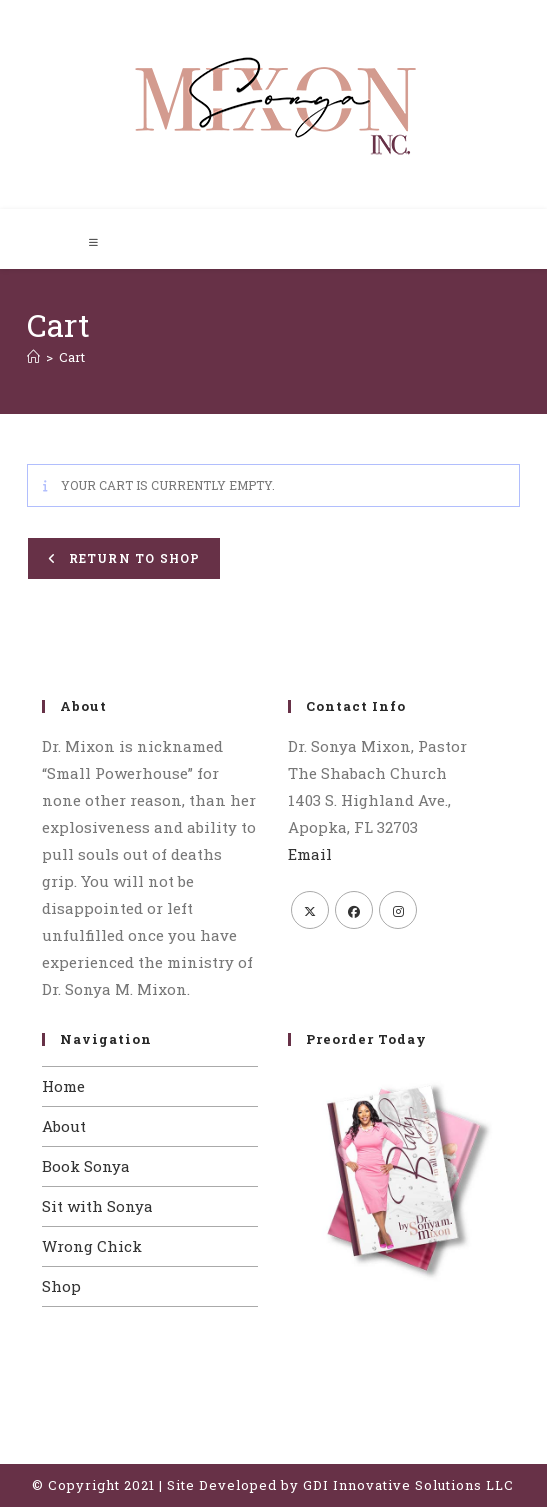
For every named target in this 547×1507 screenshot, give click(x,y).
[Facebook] (354, 910)
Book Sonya (86, 1166)
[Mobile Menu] (94, 242)
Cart (72, 357)
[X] (310, 910)
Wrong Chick (92, 1246)
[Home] (33, 357)
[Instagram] (398, 910)
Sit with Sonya (97, 1206)
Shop (61, 1286)
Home (63, 1086)
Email (310, 854)
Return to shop (132, 558)
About (64, 1126)
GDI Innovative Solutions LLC (408, 1485)
